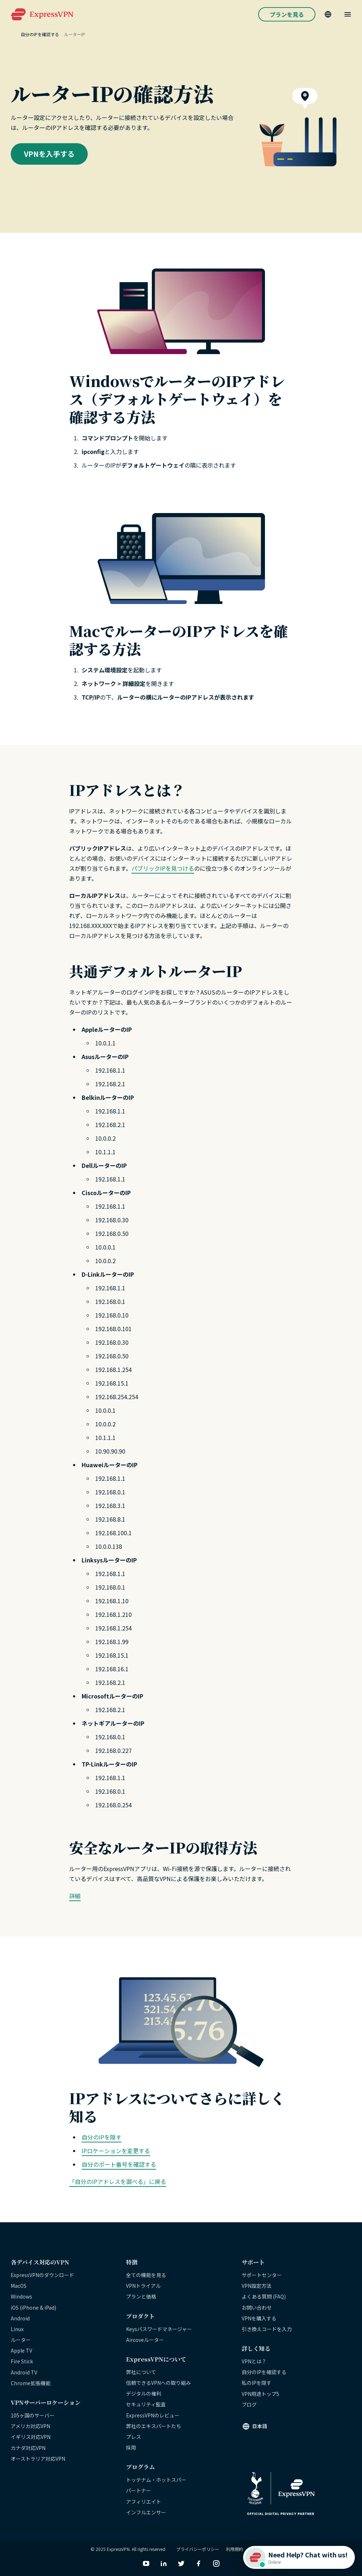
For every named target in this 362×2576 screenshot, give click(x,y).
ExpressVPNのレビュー (152, 2415)
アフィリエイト (143, 2501)
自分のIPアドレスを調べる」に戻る (120, 2181)
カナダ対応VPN (28, 2447)
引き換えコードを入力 (267, 2329)
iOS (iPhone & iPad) (33, 2307)
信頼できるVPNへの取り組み (158, 2382)
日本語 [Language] (259, 2426)
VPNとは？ (254, 2361)
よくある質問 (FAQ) (264, 2296)
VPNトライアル (143, 2285)
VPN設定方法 (256, 2285)
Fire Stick (22, 2361)
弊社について (141, 2372)
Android (20, 2318)
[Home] (16, 34)
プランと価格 (141, 2296)
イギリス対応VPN (30, 2436)
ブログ (249, 2404)
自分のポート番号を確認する (119, 2164)
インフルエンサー (146, 2512)
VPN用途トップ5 (260, 2393)
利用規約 (234, 2549)
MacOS (18, 2285)
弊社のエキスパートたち (153, 2426)
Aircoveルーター (145, 2339)
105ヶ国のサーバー (32, 2415)
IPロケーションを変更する (116, 2150)
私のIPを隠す (256, 2382)
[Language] (328, 14)
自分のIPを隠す (101, 2137)
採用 (131, 2447)
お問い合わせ (257, 2307)
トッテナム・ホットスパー (156, 2479)
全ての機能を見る (146, 2274)
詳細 (75, 1895)
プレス (133, 2436)
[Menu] (348, 14)
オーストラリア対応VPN (38, 2458)
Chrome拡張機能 (30, 2383)
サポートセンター (262, 2274)
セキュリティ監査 (146, 2404)
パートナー (138, 2490)
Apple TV (21, 2350)
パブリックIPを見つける (162, 868)
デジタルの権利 (143, 2393)
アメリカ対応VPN (30, 2426)
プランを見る (287, 14)
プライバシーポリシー (197, 2549)
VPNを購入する (259, 2318)
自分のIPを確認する (264, 2372)
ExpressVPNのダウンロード (42, 2274)
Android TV (24, 2372)
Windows (21, 2296)
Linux (17, 2329)
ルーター (21, 2339)
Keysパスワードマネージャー (159, 2329)
